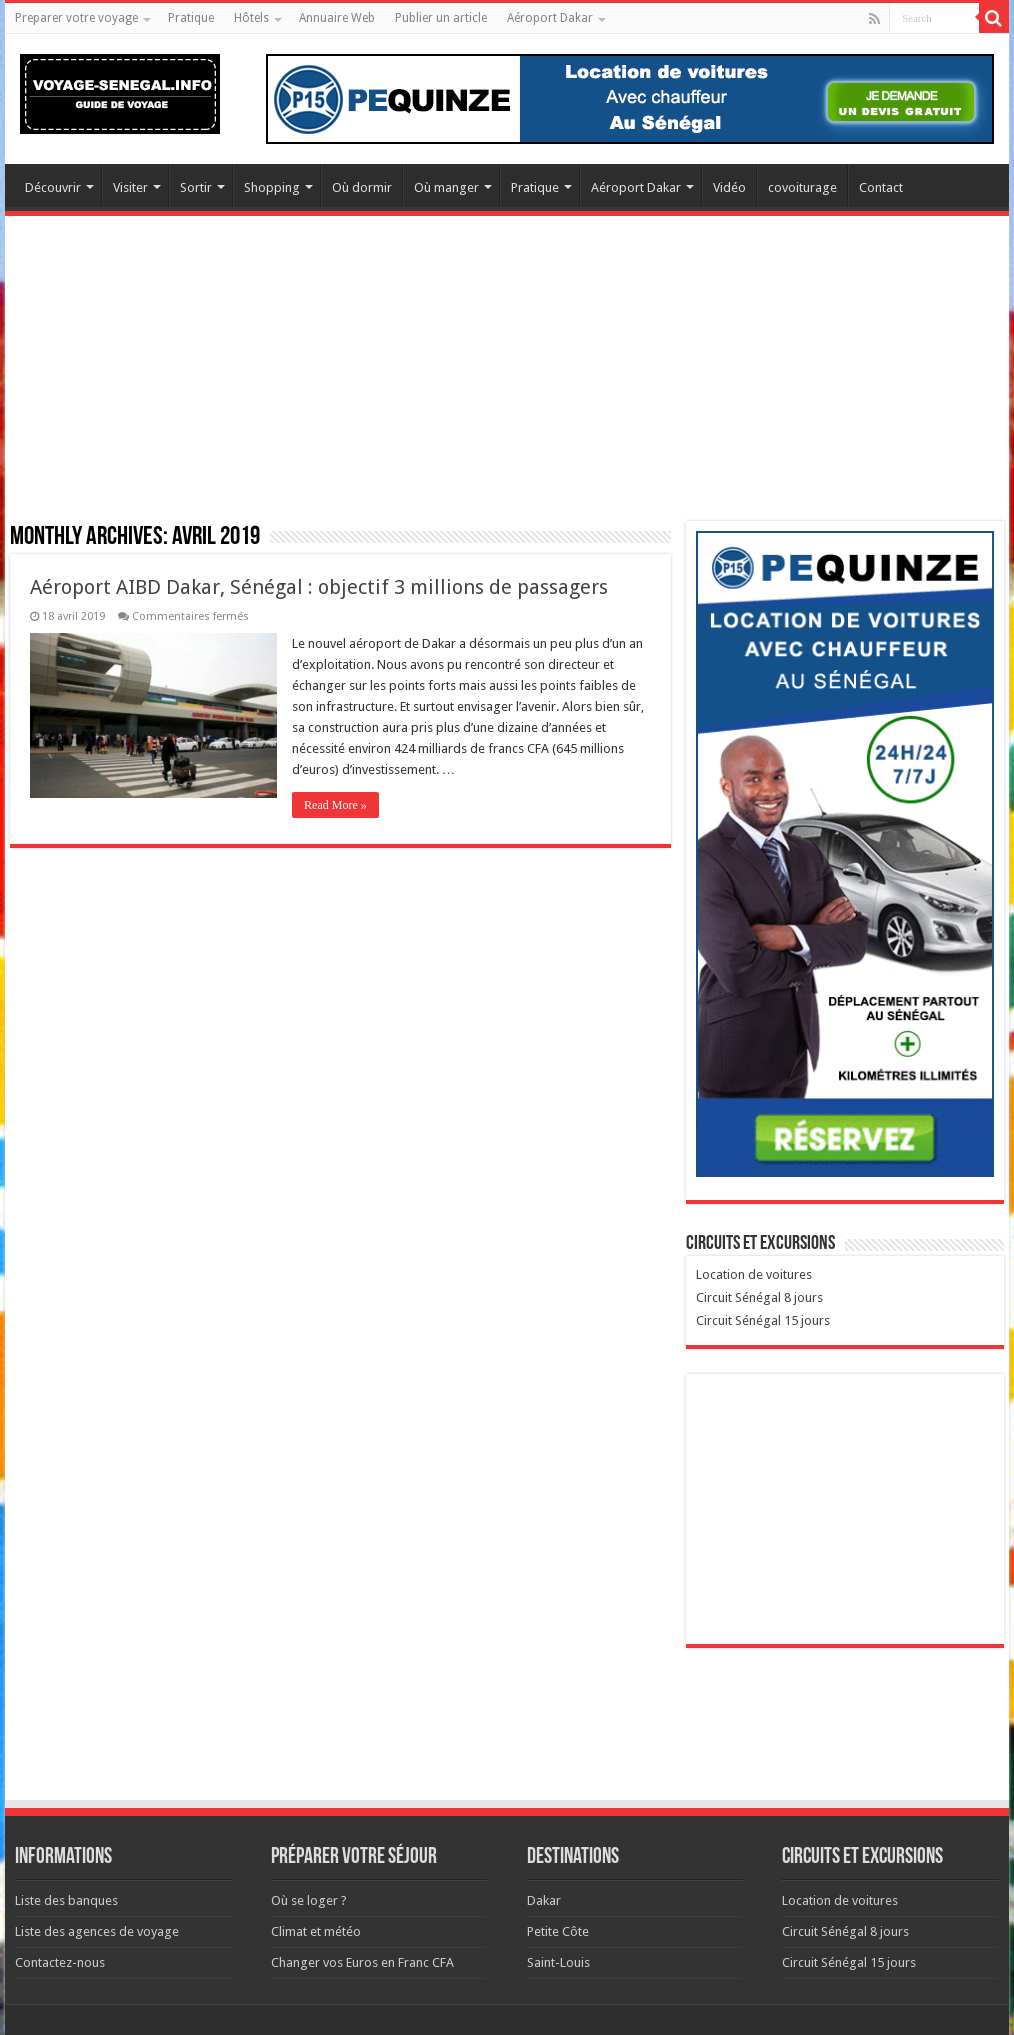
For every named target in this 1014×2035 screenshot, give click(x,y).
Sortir (196, 187)
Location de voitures (754, 1274)
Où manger (446, 187)
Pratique (191, 18)
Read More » (335, 805)
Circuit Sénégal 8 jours (759, 1297)
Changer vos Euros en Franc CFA (362, 1962)
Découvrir (53, 187)
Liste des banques (66, 1900)
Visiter (130, 187)
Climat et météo (316, 1931)
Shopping (272, 187)
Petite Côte (558, 1931)
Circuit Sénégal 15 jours (763, 1320)
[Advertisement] (507, 381)
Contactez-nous (60, 1962)
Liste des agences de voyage (97, 1931)
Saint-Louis (558, 1962)
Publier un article (441, 18)
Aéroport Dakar (550, 18)
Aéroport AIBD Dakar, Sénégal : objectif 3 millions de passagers (319, 587)
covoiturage (802, 187)
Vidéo (729, 187)
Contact (881, 187)
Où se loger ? (309, 1900)
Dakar (544, 1900)
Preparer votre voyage (76, 18)
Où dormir (362, 187)
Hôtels (251, 18)
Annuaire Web (337, 18)
